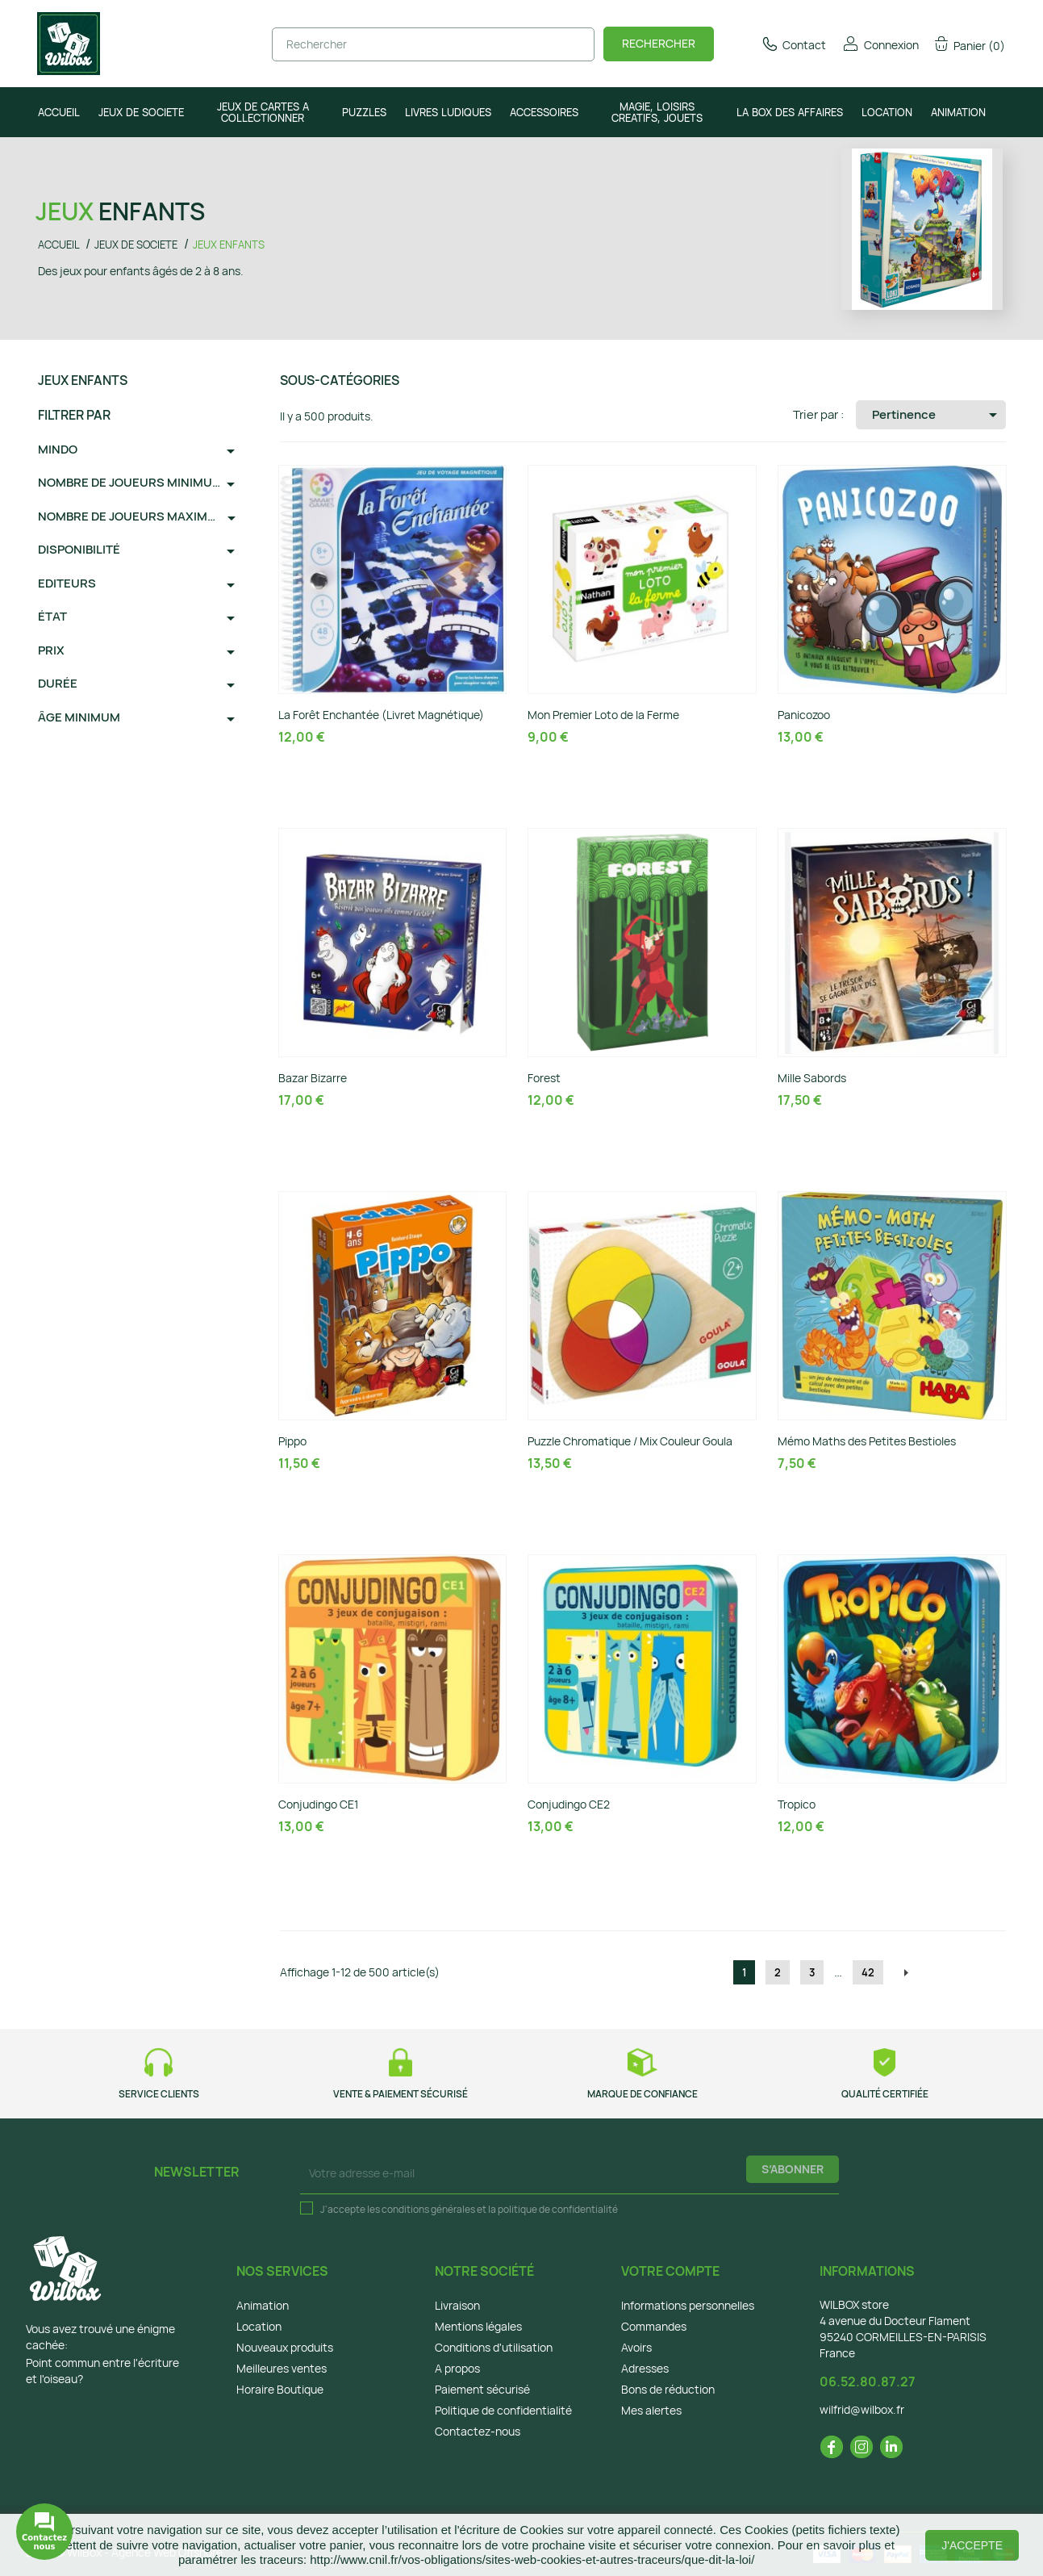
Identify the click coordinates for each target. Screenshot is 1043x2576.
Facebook (832, 2447)
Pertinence (937, 414)
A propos (457, 2368)
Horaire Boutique (279, 2389)
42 (868, 1972)
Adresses (645, 2368)
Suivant (906, 1972)
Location (259, 2326)
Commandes (653, 2326)
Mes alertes (651, 2410)
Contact (793, 44)
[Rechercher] (433, 44)
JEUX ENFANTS (82, 380)
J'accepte (972, 2545)
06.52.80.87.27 (868, 2381)
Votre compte (670, 2271)
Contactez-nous (477, 2431)
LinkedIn (891, 2447)
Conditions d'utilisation (494, 2347)
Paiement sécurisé (482, 2389)
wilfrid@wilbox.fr (862, 2409)
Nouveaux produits (284, 2347)
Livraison (457, 2305)
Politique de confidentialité (503, 2410)
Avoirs (636, 2347)
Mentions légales (478, 2326)
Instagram (861, 2447)
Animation (262, 2305)
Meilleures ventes (281, 2368)
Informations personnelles (687, 2305)
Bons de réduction (668, 2389)
